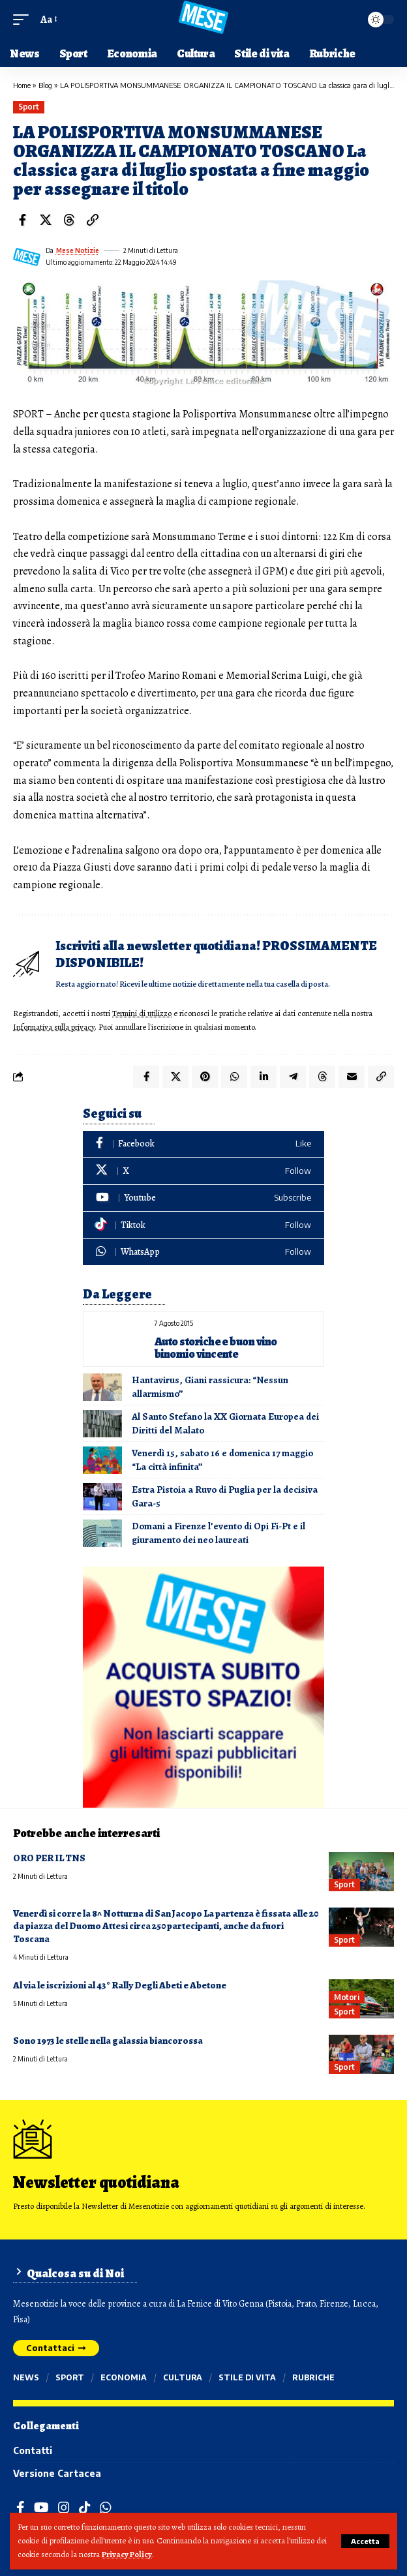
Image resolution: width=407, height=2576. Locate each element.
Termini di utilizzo (142, 1013)
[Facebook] (203, 1144)
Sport (28, 107)
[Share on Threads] (69, 219)
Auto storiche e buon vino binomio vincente (216, 1348)
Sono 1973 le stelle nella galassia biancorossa (108, 2040)
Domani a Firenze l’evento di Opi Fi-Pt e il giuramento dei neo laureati (218, 1533)
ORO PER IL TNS (49, 1858)
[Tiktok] (203, 1225)
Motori (346, 1997)
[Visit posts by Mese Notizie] (26, 257)
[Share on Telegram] (293, 1077)
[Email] (352, 1077)
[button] (365, 2541)
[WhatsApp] (203, 1252)
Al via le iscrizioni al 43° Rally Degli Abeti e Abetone (119, 1985)
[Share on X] (46, 219)
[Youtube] (203, 1198)
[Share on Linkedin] (263, 1077)
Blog (45, 85)
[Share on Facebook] (22, 219)
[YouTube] (41, 2508)
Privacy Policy (127, 2554)
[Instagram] (64, 2508)
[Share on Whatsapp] (234, 1077)
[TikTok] (85, 2508)
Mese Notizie (77, 250)
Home (22, 85)
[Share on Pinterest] (205, 1077)
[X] (203, 1171)
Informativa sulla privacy (54, 1026)
